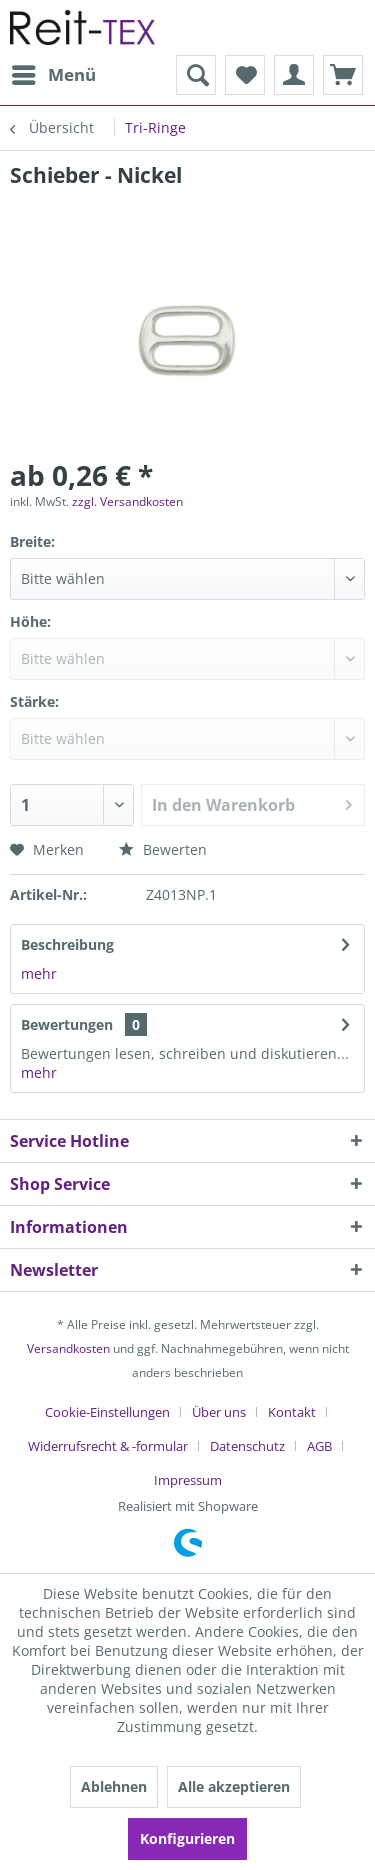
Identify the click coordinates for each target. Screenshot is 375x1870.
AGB (319, 1446)
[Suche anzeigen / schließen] (196, 75)
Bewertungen (67, 1024)
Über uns (219, 1412)
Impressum (188, 1480)
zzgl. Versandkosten (127, 501)
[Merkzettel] (245, 75)
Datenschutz (247, 1446)
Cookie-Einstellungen (107, 1412)
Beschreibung (67, 944)
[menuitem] (53, 75)
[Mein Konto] (294, 75)
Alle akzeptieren (234, 1786)
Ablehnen (114, 1786)
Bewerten (163, 849)
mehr (39, 973)
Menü (54, 72)
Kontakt (292, 1412)
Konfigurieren (187, 1838)
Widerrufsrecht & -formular (108, 1446)
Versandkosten (68, 1348)
